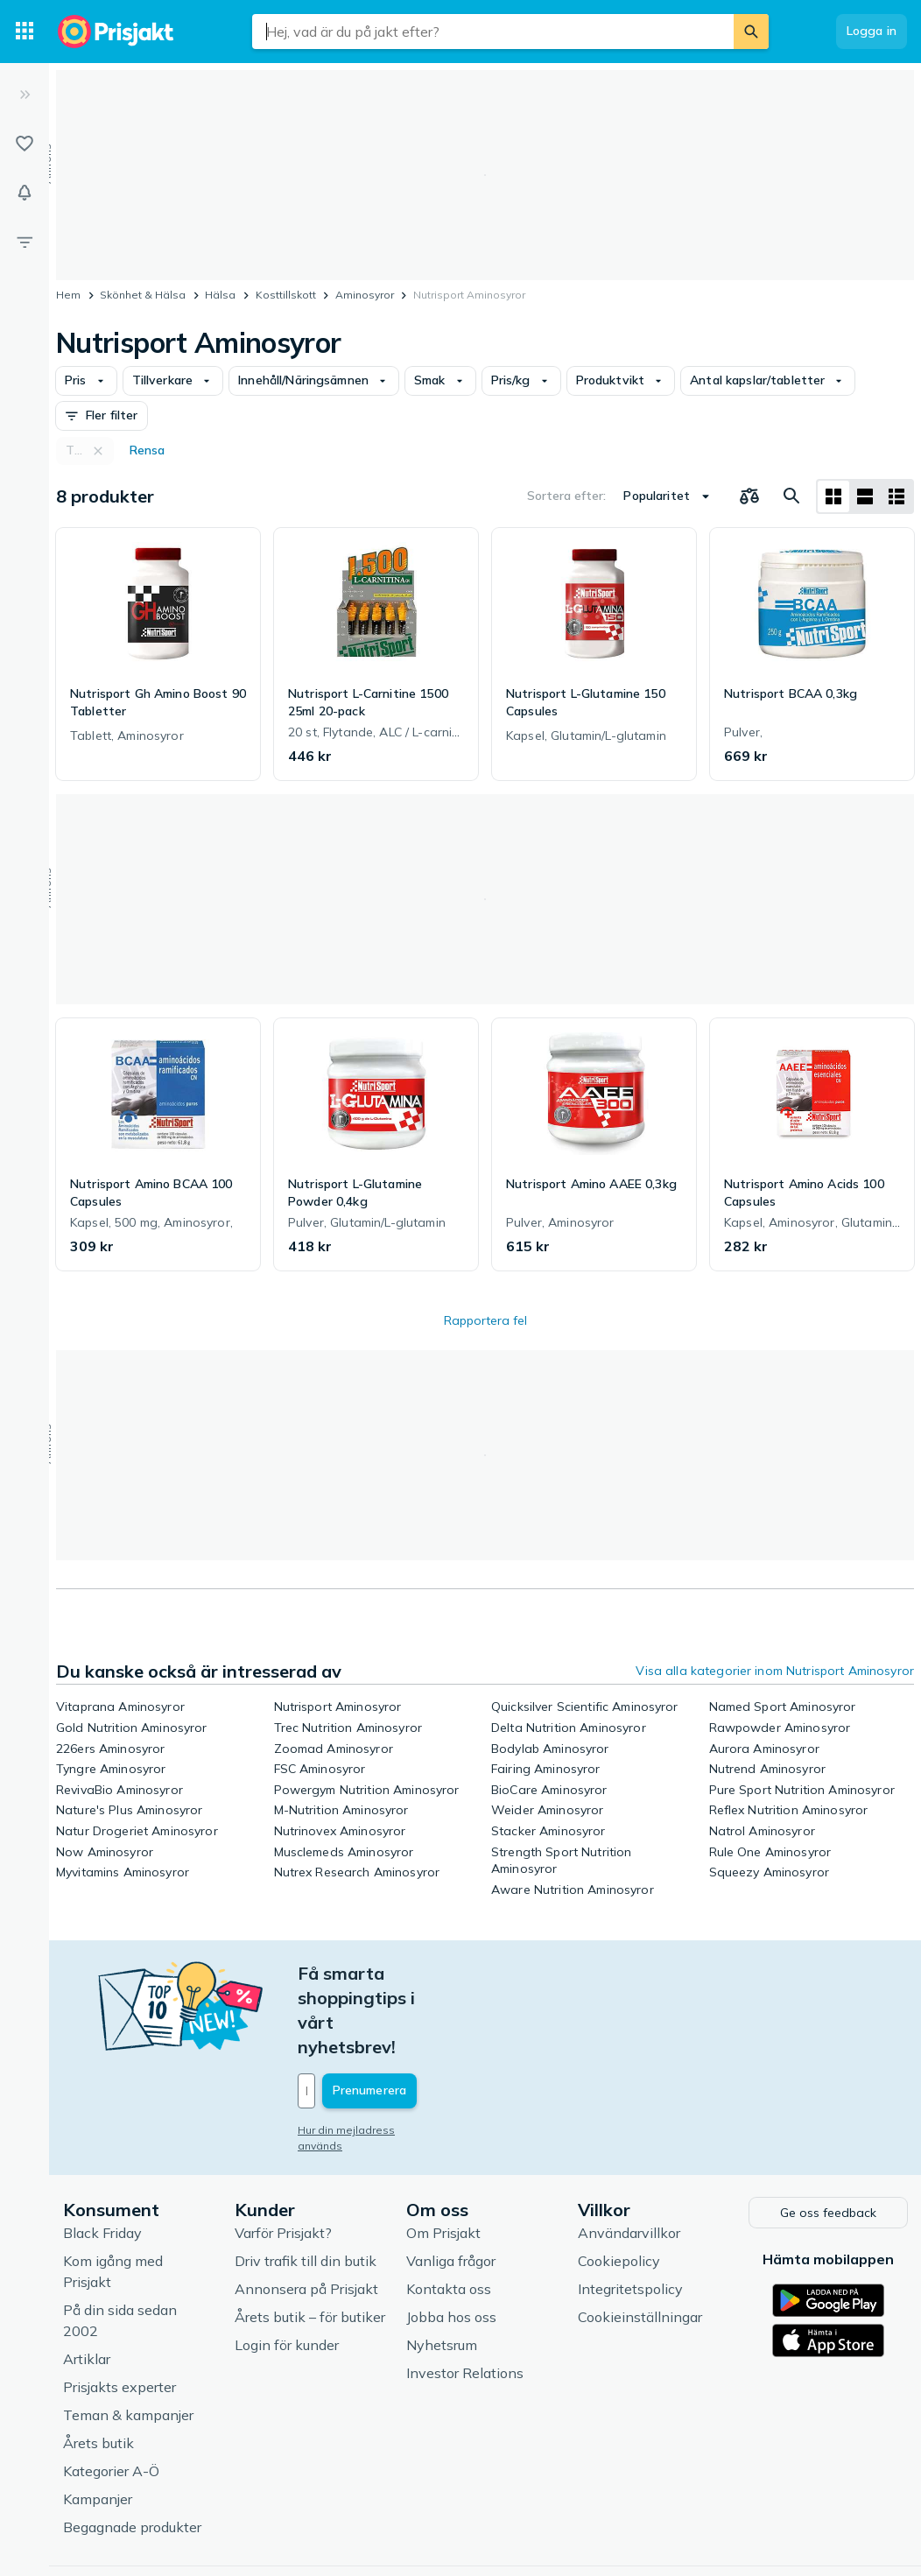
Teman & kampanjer (128, 2338)
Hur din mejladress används (370, 2056)
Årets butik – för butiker (310, 2240)
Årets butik (98, 2366)
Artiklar (86, 2282)
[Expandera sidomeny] (24, 94)
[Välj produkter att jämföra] (749, 496)
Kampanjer (97, 2422)
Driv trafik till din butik (305, 2183)
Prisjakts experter (119, 2310)
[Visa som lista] (865, 496)
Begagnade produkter (132, 2450)
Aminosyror (364, 294)
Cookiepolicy (619, 2183)
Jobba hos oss (451, 2240)
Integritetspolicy (630, 2212)
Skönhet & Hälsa (143, 294)
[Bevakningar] (24, 192)
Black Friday (102, 2155)
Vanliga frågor (451, 2183)
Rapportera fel (485, 1320)
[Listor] (24, 143)
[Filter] (24, 241)
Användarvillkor (629, 2155)
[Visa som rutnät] (833, 496)
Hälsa (220, 294)
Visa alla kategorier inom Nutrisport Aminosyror (775, 1671)
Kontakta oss (448, 2212)
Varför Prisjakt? (283, 2155)
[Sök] (751, 31)
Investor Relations (465, 2296)
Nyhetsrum (441, 2268)
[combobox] (493, 31)
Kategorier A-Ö (111, 2394)
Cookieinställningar (640, 2240)
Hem (68, 294)
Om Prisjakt (443, 2155)
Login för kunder (287, 2268)
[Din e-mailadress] (413, 2017)
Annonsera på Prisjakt (306, 2212)
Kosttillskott (286, 294)
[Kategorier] (24, 31)
